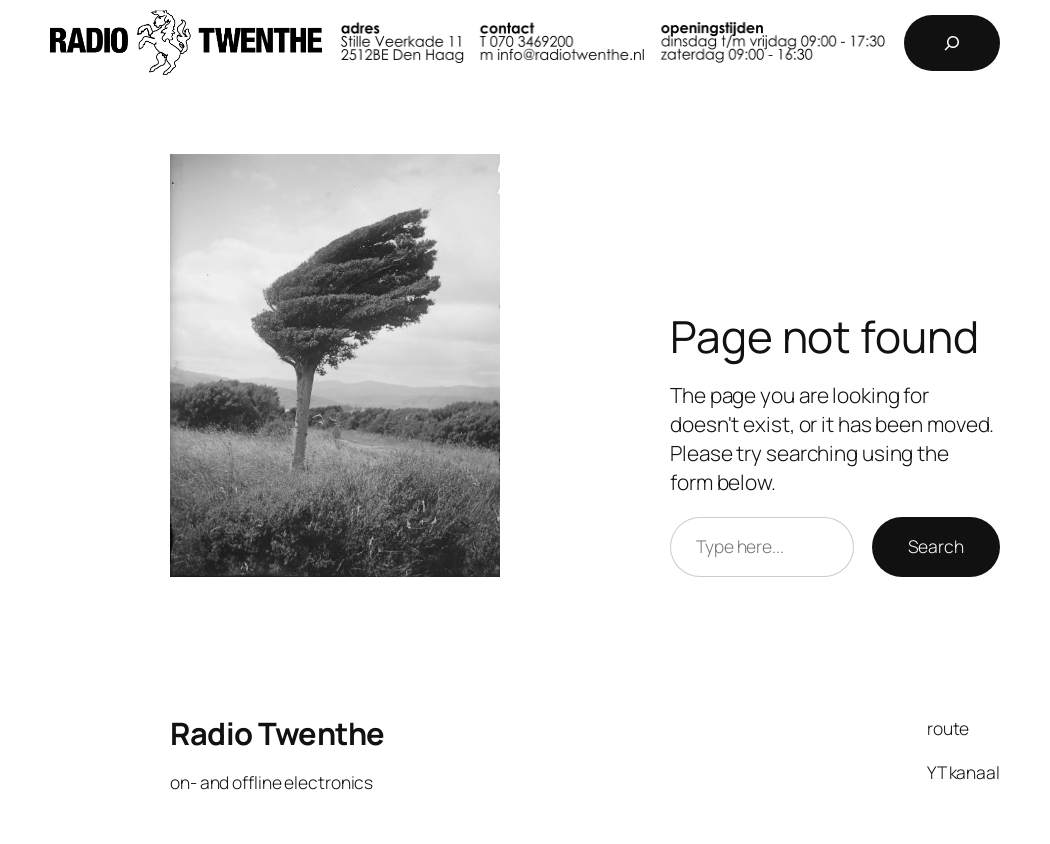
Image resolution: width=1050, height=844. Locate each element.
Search (936, 546)
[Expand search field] (952, 43)
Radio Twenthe (277, 733)
